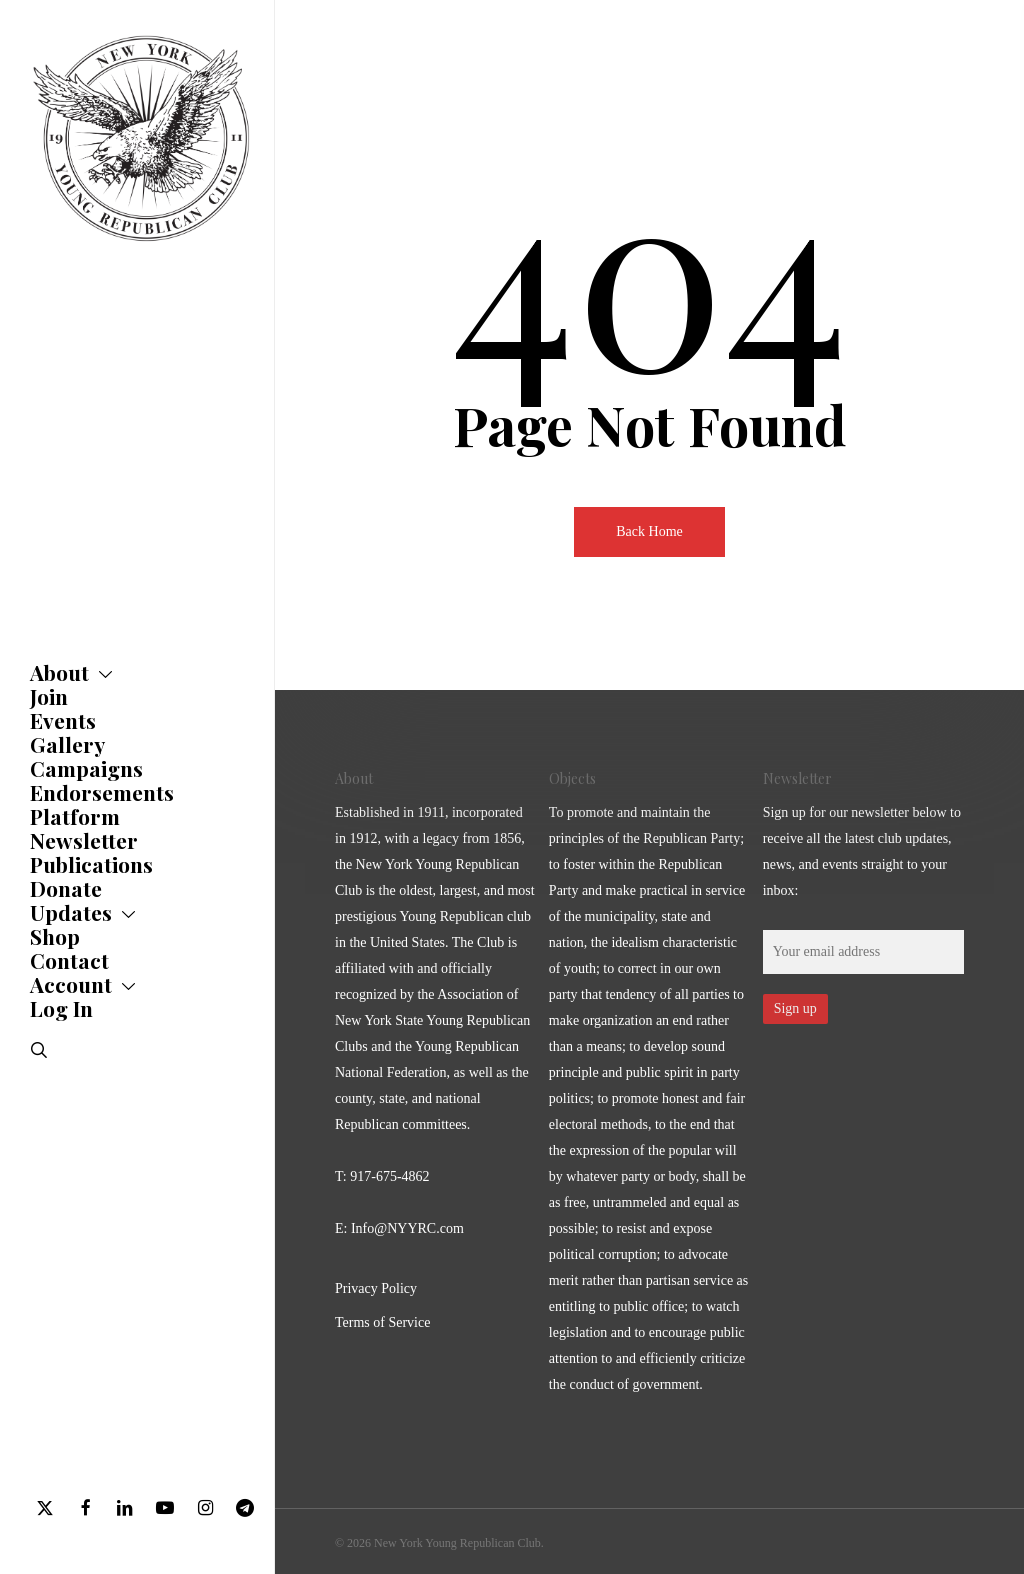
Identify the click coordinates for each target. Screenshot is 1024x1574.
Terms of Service (382, 1322)
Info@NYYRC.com (407, 1228)
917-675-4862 (389, 1176)
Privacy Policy (376, 1288)
